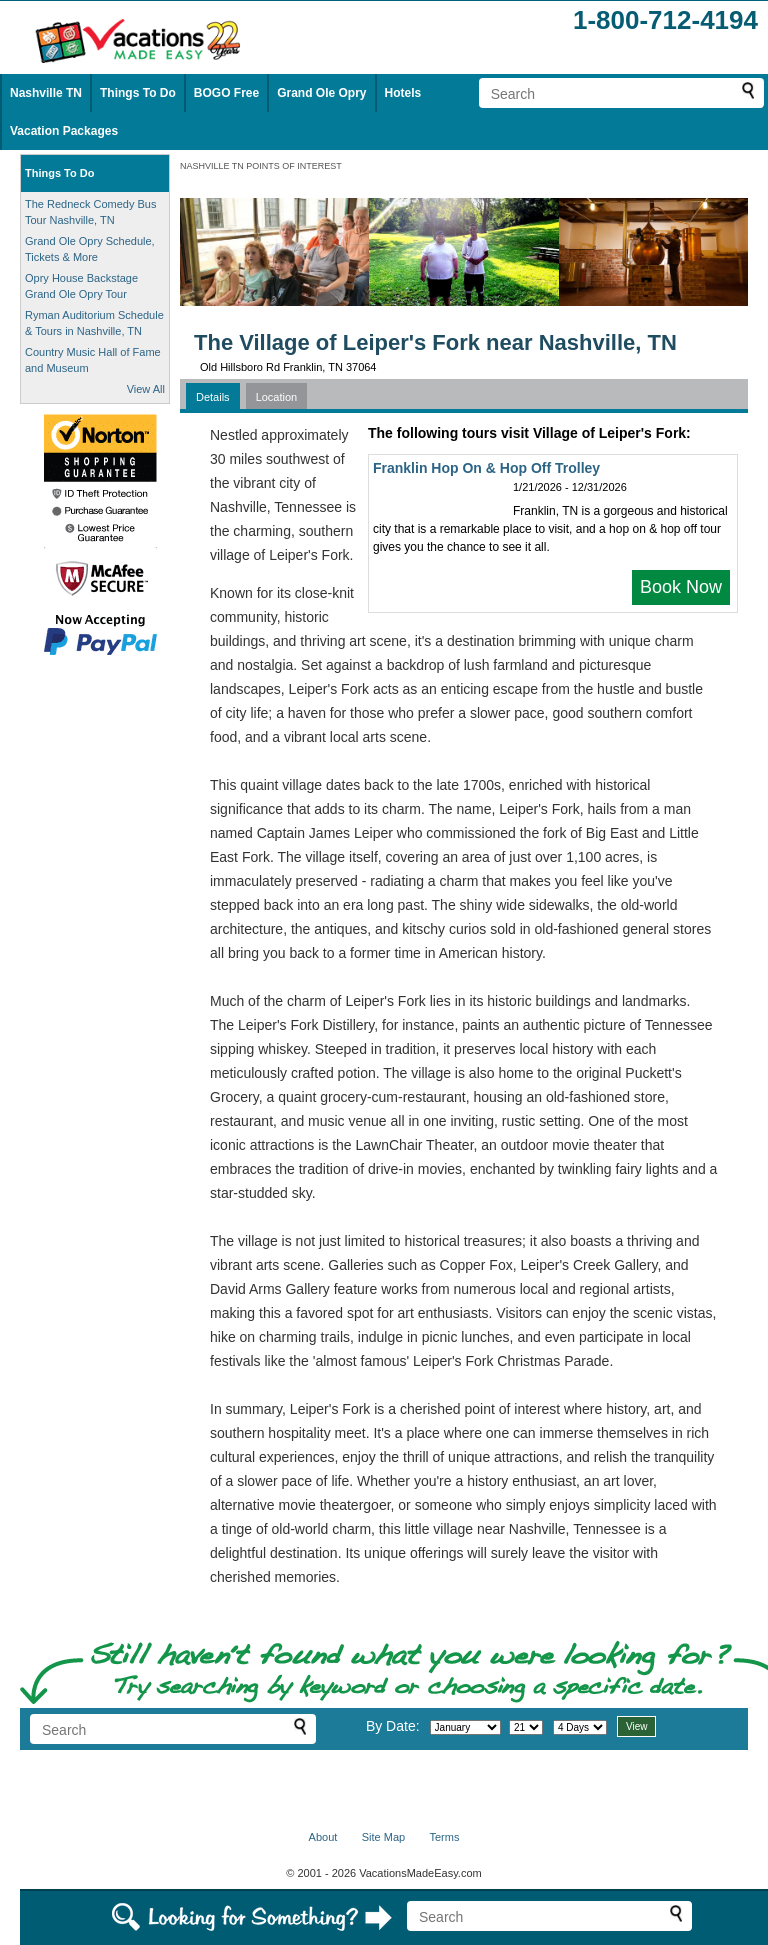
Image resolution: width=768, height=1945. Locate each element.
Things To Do (138, 93)
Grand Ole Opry (321, 93)
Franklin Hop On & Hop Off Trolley (486, 468)
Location (277, 397)
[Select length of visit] (580, 1727)
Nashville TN (46, 93)
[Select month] (465, 1727)
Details (213, 397)
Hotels (403, 93)
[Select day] (526, 1727)
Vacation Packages (64, 131)
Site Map (383, 1837)
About (323, 1837)
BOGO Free (226, 93)
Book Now (681, 587)
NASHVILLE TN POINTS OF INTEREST (261, 166)
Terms (444, 1837)
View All (146, 389)
